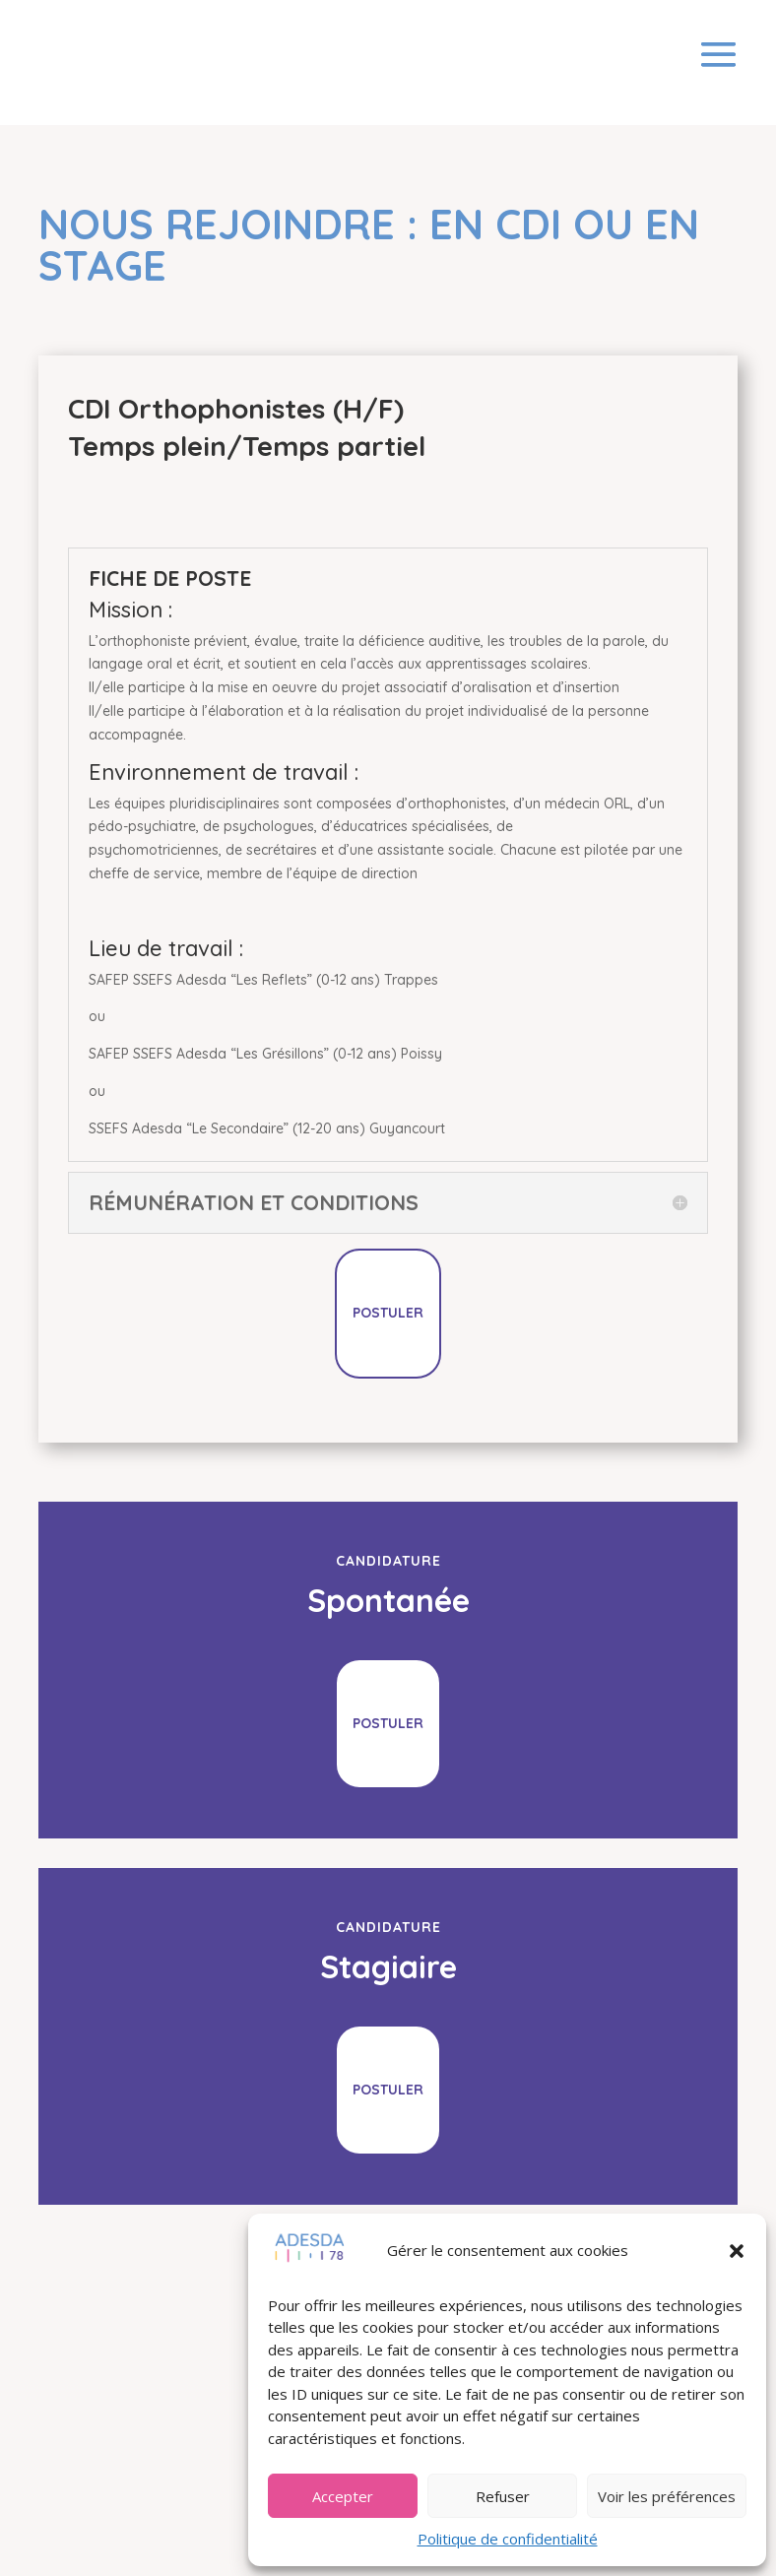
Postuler (388, 1312)
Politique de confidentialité (508, 2538)
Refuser (503, 2496)
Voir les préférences (667, 2496)
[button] (736, 2251)
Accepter (342, 2496)
